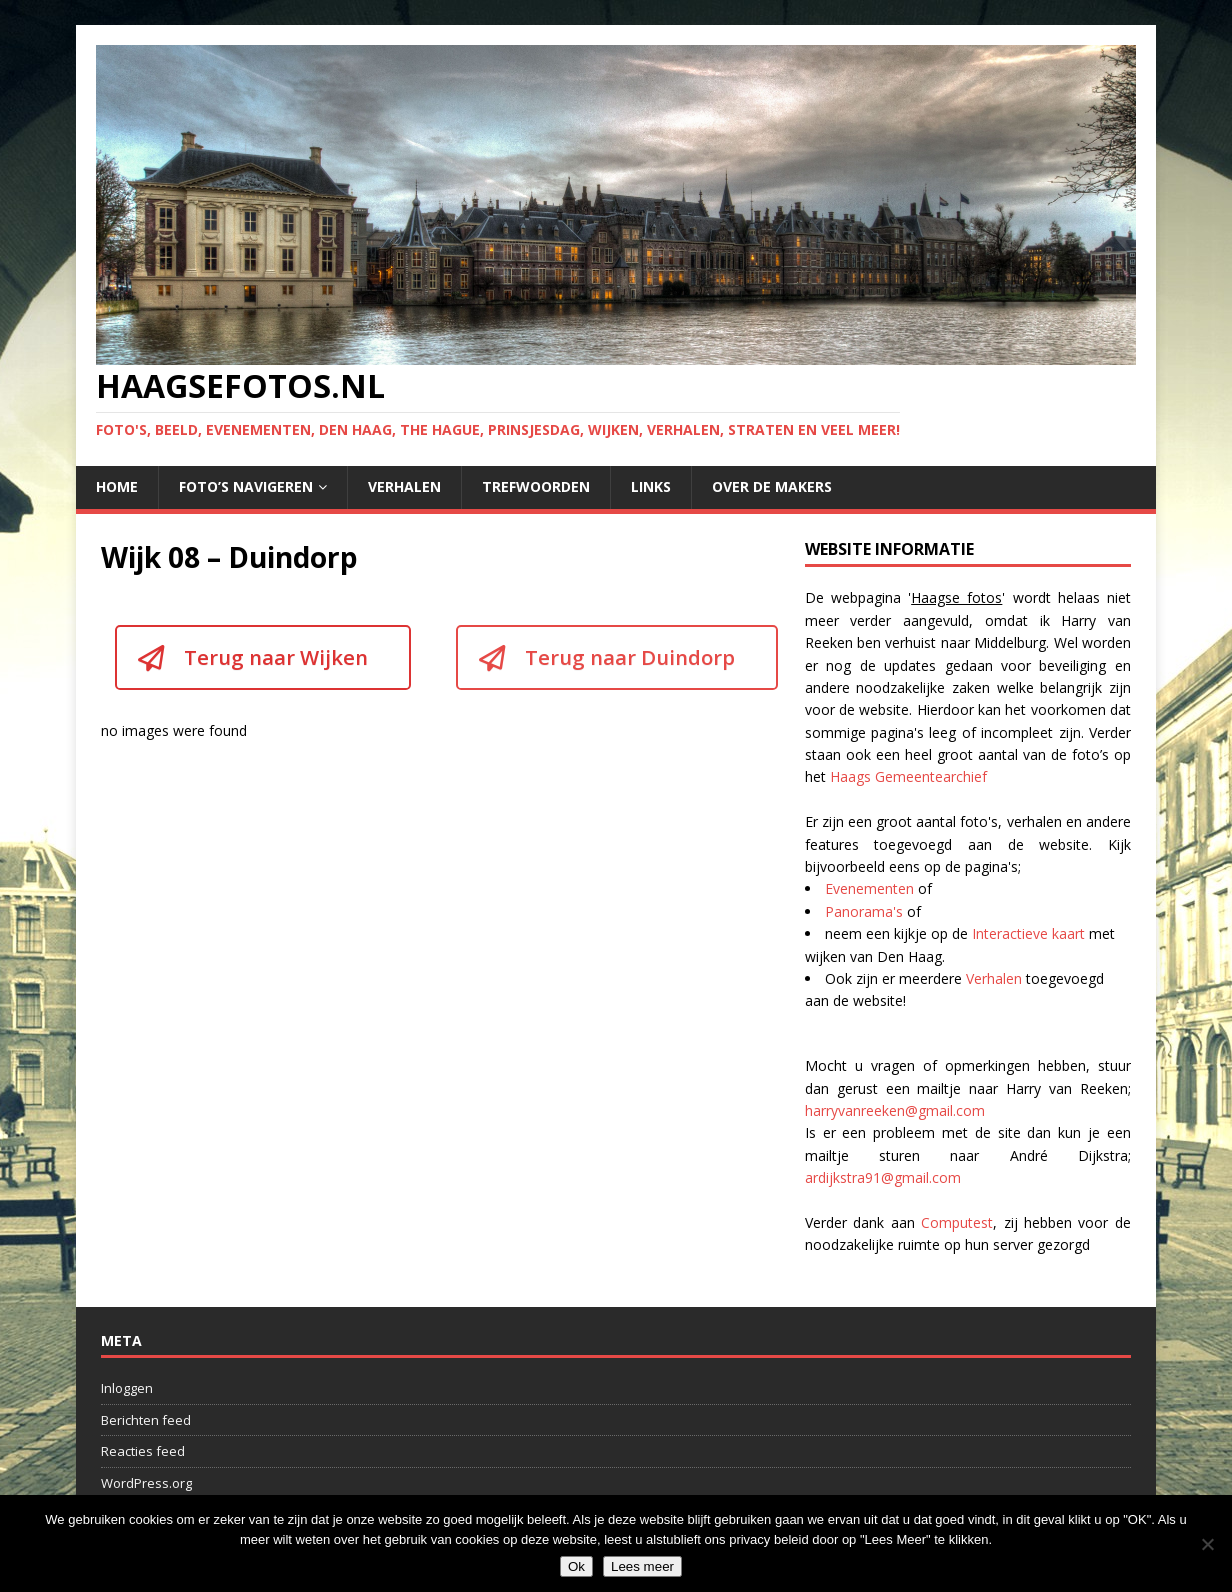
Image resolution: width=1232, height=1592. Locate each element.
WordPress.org (146, 1483)
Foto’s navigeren (246, 486)
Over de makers (772, 486)
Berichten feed (146, 1420)
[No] (1207, 1544)
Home (117, 486)
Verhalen (404, 486)
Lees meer (642, 1566)
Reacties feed (143, 1451)
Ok (576, 1566)
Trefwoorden (536, 486)
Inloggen (127, 1388)
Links (651, 486)
